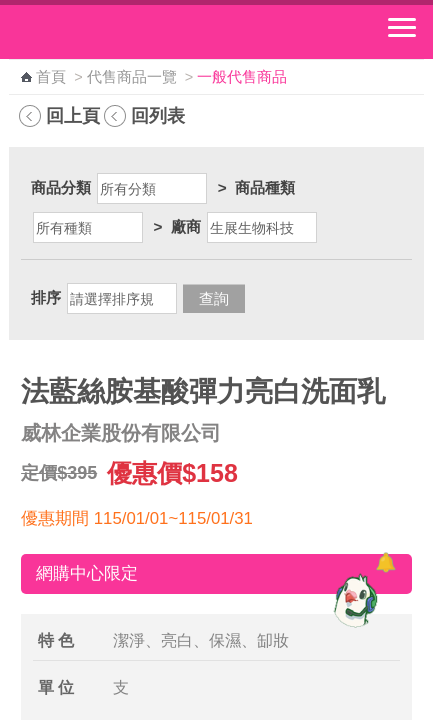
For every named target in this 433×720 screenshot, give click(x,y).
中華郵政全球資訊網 (125, 32)
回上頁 (73, 115)
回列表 (158, 115)
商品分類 (61, 187)
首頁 (51, 77)
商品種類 (265, 187)
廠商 (186, 226)
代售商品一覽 (132, 77)
